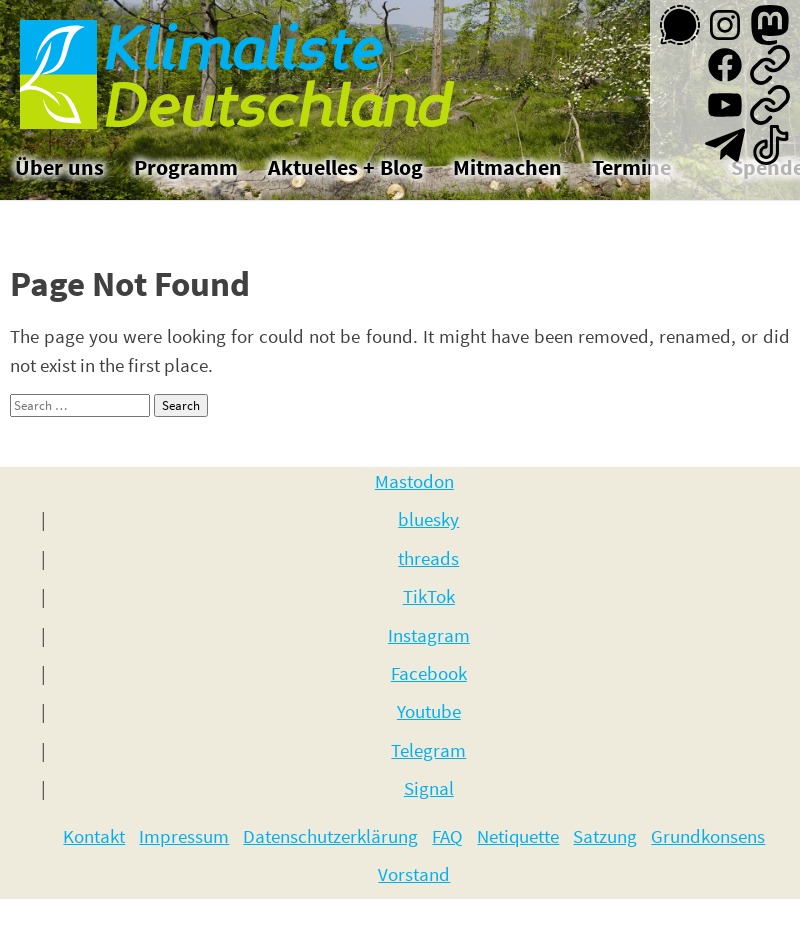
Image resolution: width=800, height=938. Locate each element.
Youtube (429, 711)
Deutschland (286, 110)
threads (428, 558)
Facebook (429, 673)
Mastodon (414, 481)
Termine (631, 167)
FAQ (447, 836)
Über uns (59, 167)
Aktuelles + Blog (345, 167)
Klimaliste (251, 51)
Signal (429, 788)
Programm (186, 167)
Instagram (429, 635)
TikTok (429, 596)
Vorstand (414, 874)
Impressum (184, 836)
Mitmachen (507, 167)
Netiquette (518, 836)
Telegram (428, 750)
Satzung (605, 836)
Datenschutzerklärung (330, 836)
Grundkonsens (708, 836)
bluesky (428, 519)
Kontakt (94, 836)
